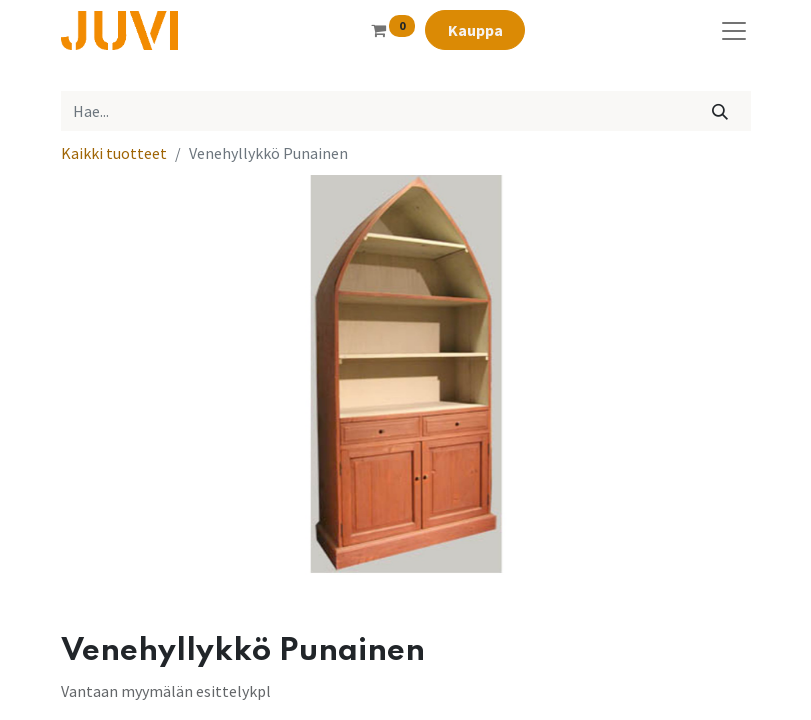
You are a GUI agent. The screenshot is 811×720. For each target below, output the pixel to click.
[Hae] (719, 111)
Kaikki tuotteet (114, 153)
